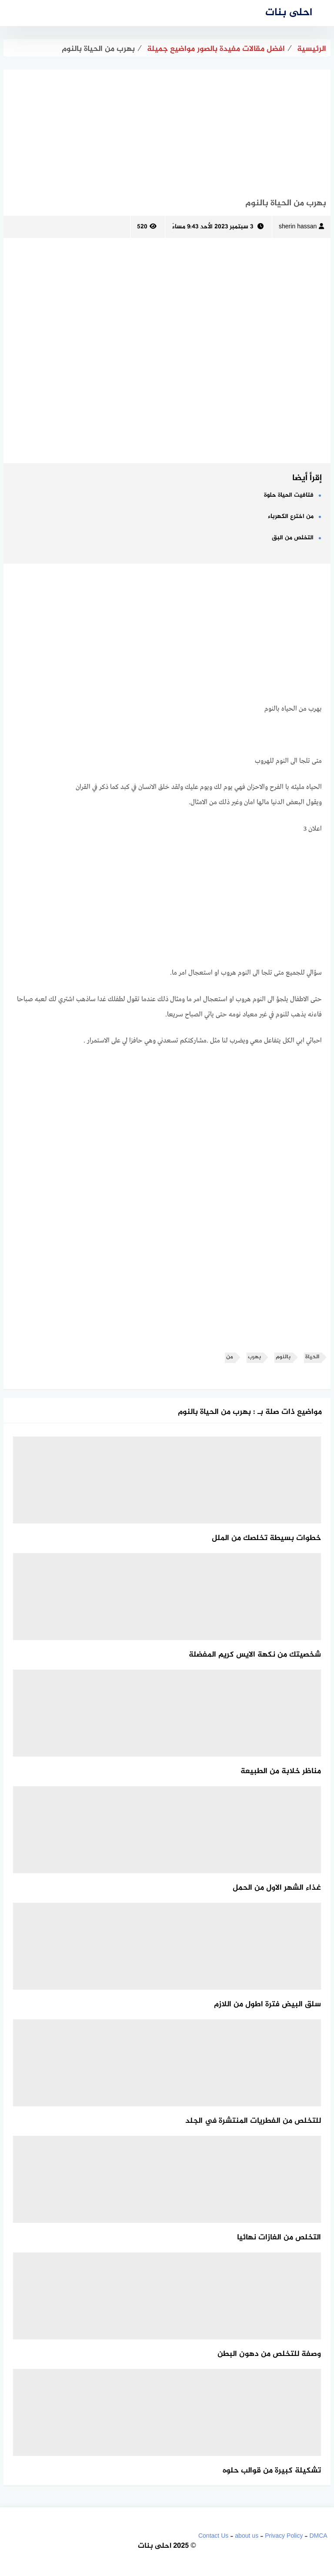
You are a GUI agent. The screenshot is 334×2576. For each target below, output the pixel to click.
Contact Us (213, 2536)
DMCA (318, 2536)
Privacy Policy (284, 2536)
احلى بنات (288, 12)
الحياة (312, 1357)
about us (246, 2536)
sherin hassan (301, 227)
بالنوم (283, 1357)
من (229, 1357)
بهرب (254, 1357)
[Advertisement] (167, 130)
